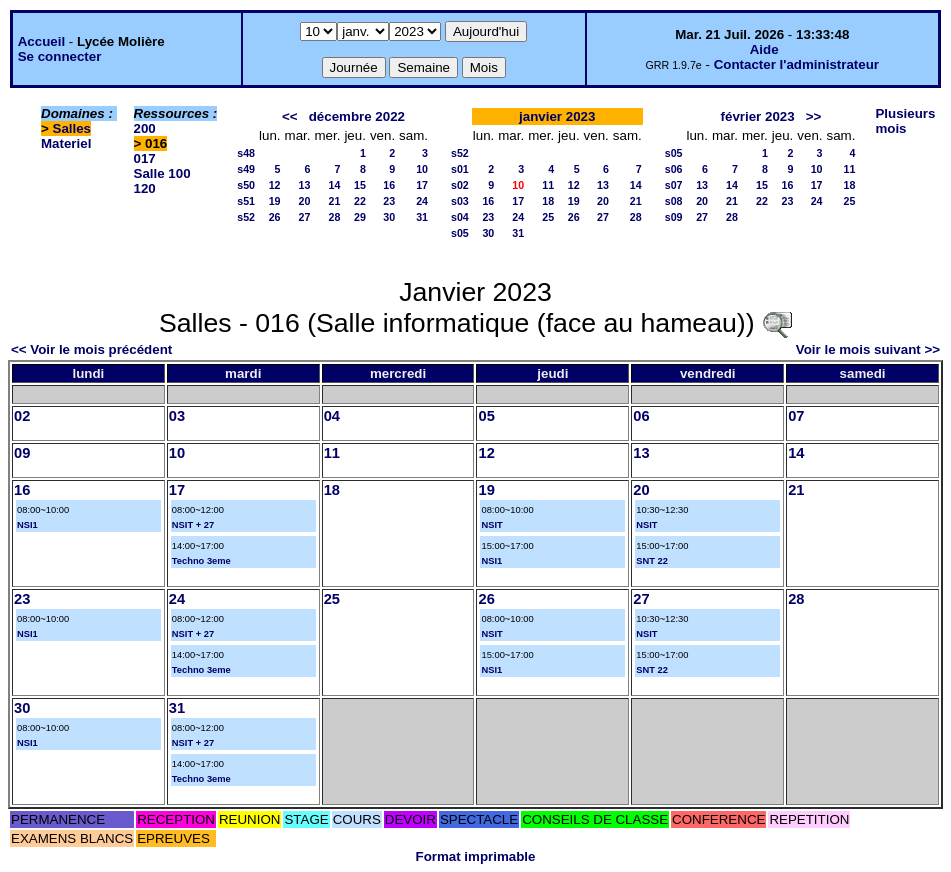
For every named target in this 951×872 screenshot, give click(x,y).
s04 (460, 217)
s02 (460, 185)
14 (335, 185)
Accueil (41, 41)
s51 (246, 201)
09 (22, 453)
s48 (246, 153)
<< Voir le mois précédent (91, 349)
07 (796, 416)
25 (548, 217)
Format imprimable (476, 856)
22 (360, 201)
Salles (72, 128)
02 (22, 416)
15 (360, 185)
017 (145, 158)
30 (389, 217)
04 (332, 416)
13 (305, 185)
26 (275, 217)
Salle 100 (162, 173)
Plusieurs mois (905, 121)
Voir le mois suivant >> (868, 349)
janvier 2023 (557, 116)
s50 (246, 185)
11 (548, 185)
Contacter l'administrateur (796, 64)
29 (360, 217)
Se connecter (60, 56)
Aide (764, 49)
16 (389, 185)
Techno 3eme (201, 561)
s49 (246, 169)
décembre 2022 (357, 116)
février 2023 (758, 116)
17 (422, 185)
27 (305, 217)
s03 (460, 201)
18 (548, 201)
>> (814, 116)
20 (305, 201)
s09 (674, 217)
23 (389, 201)
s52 (246, 217)
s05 (460, 233)
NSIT (491, 525)
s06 (674, 169)
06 (641, 416)
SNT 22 (652, 561)
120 (145, 188)
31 (422, 217)
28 (335, 217)
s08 (674, 201)
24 (422, 201)
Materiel (66, 143)
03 (177, 416)
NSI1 (27, 525)
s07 (674, 185)
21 (335, 201)
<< (290, 116)
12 (275, 185)
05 (486, 416)
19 (275, 201)
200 (145, 128)
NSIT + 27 (193, 525)
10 (422, 169)
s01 (460, 169)
